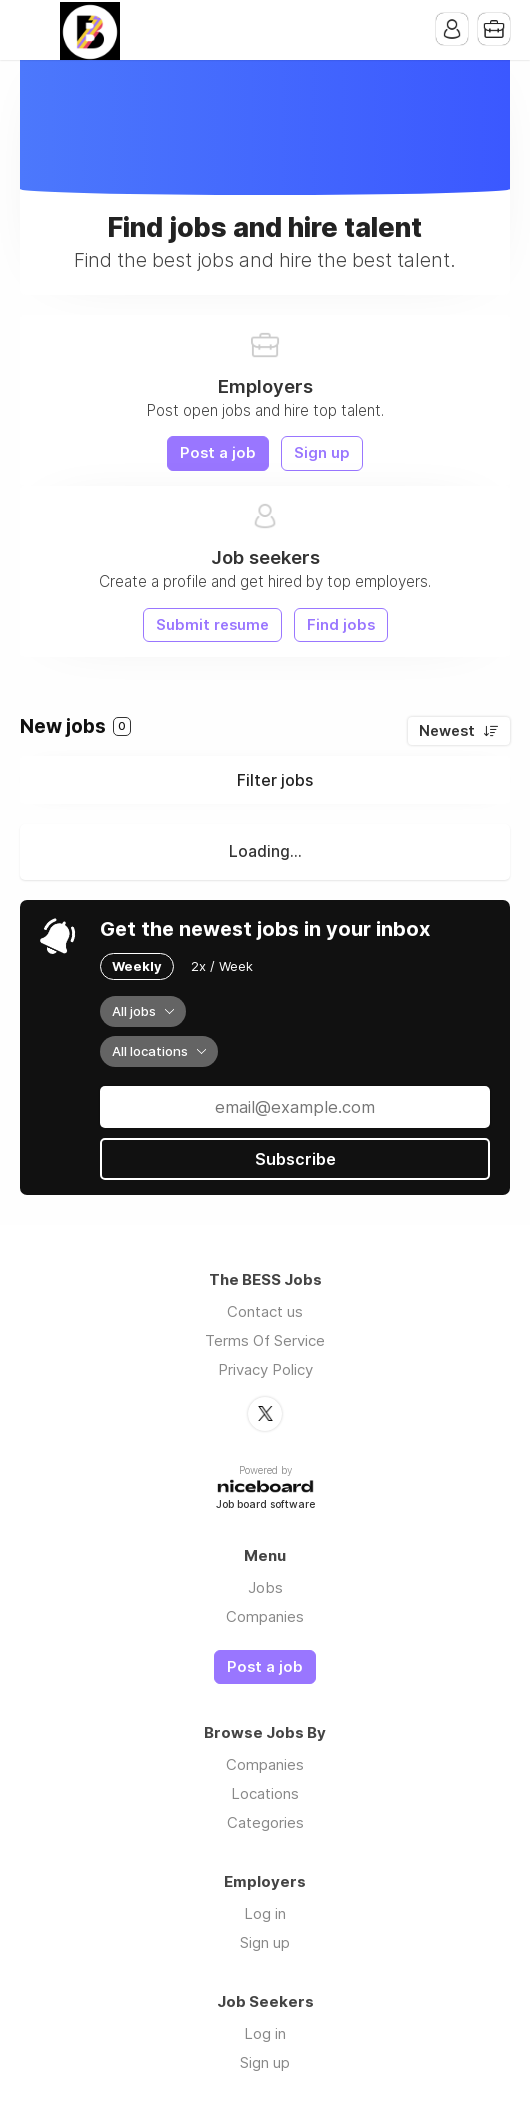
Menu (35, 30)
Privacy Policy (265, 1369)
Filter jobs (275, 780)
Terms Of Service (265, 1340)
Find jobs (341, 625)
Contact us (265, 1311)
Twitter (265, 1414)
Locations (265, 1793)
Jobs (265, 1587)
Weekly (137, 966)
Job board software (265, 1505)
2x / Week (222, 966)
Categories (265, 1822)
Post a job (218, 453)
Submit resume (212, 625)
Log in (265, 1913)
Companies (265, 1616)
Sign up (322, 453)
